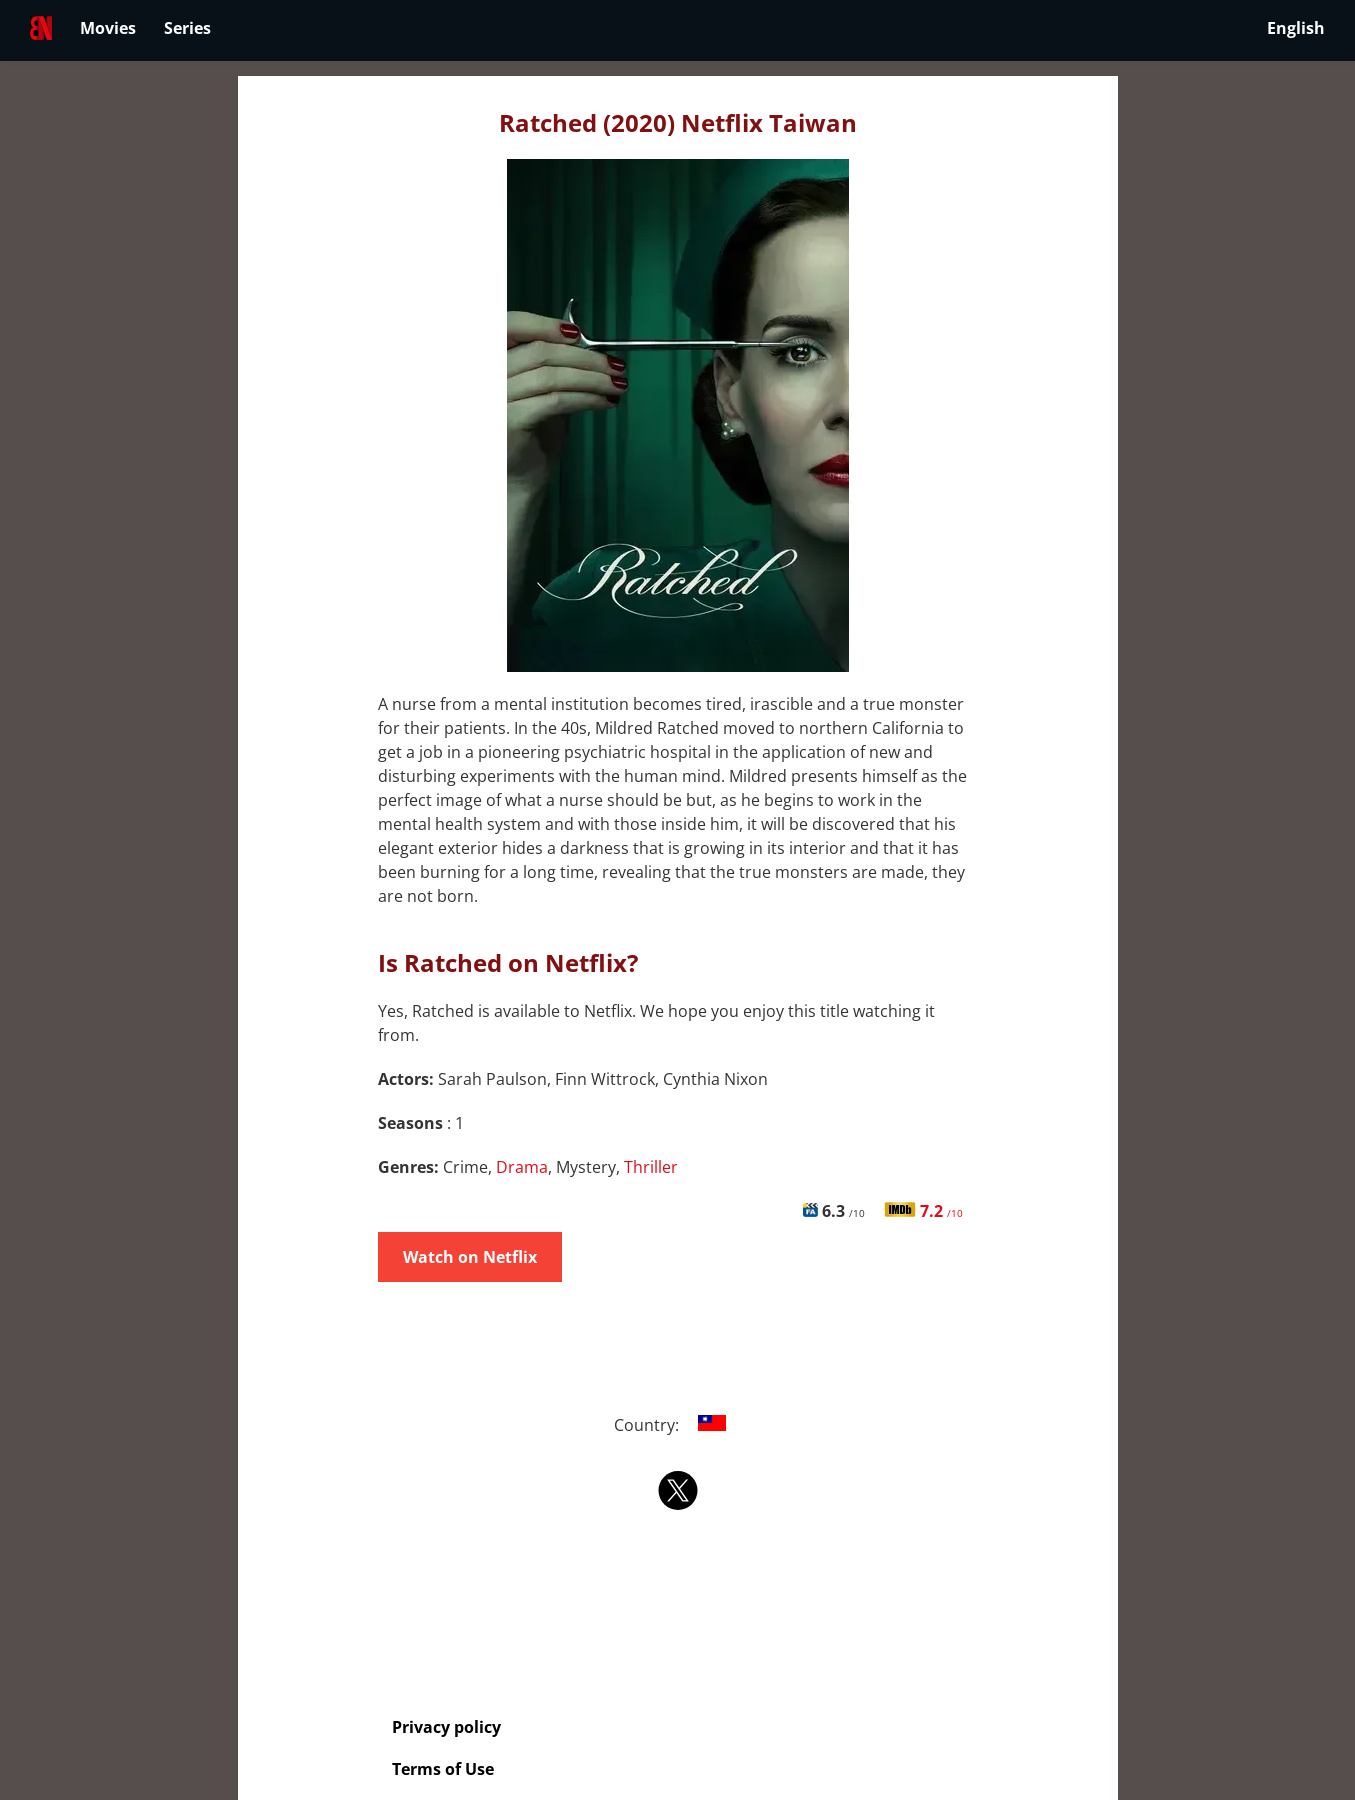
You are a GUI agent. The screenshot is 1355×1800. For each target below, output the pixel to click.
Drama (522, 1167)
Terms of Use (443, 1769)
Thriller (651, 1167)
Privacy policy (446, 1727)
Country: (677, 1425)
